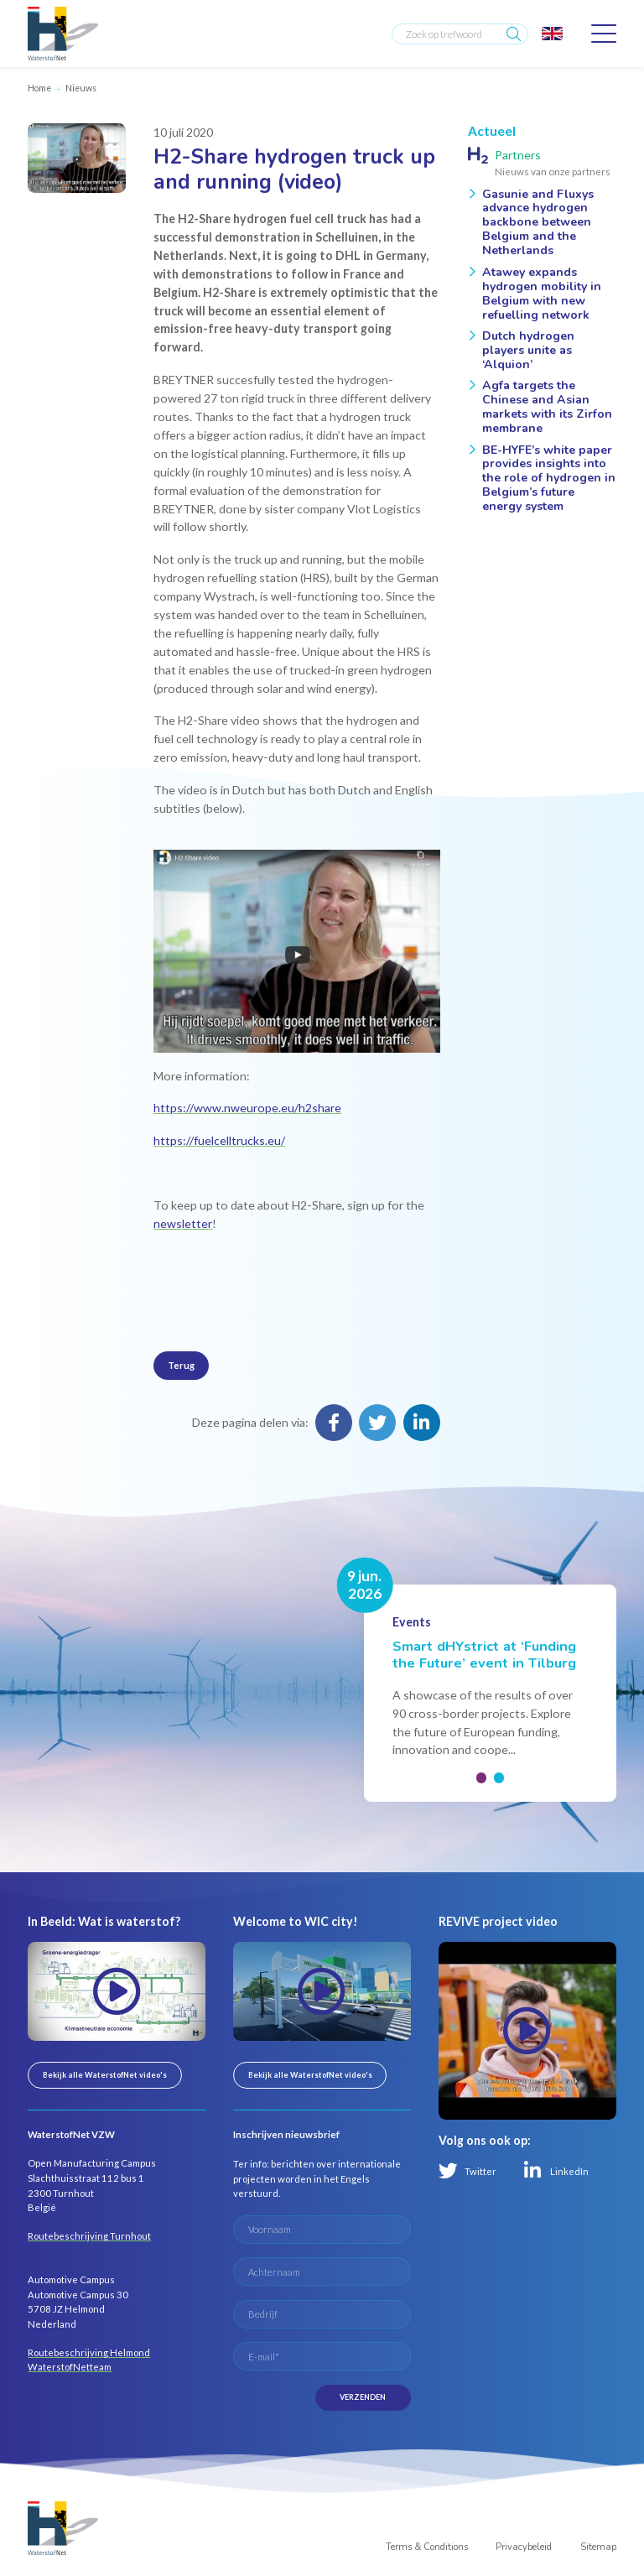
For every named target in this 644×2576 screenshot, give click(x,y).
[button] (481, 1777)
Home (39, 88)
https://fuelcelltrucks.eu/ (219, 1140)
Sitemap (598, 2547)
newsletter (182, 1223)
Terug (181, 1365)
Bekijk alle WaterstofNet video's (105, 2074)
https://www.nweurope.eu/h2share (247, 1108)
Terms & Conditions (427, 2547)
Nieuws (80, 88)
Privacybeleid (524, 2547)
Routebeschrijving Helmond (89, 2352)
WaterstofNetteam (70, 2366)
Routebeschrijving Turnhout (89, 2235)
